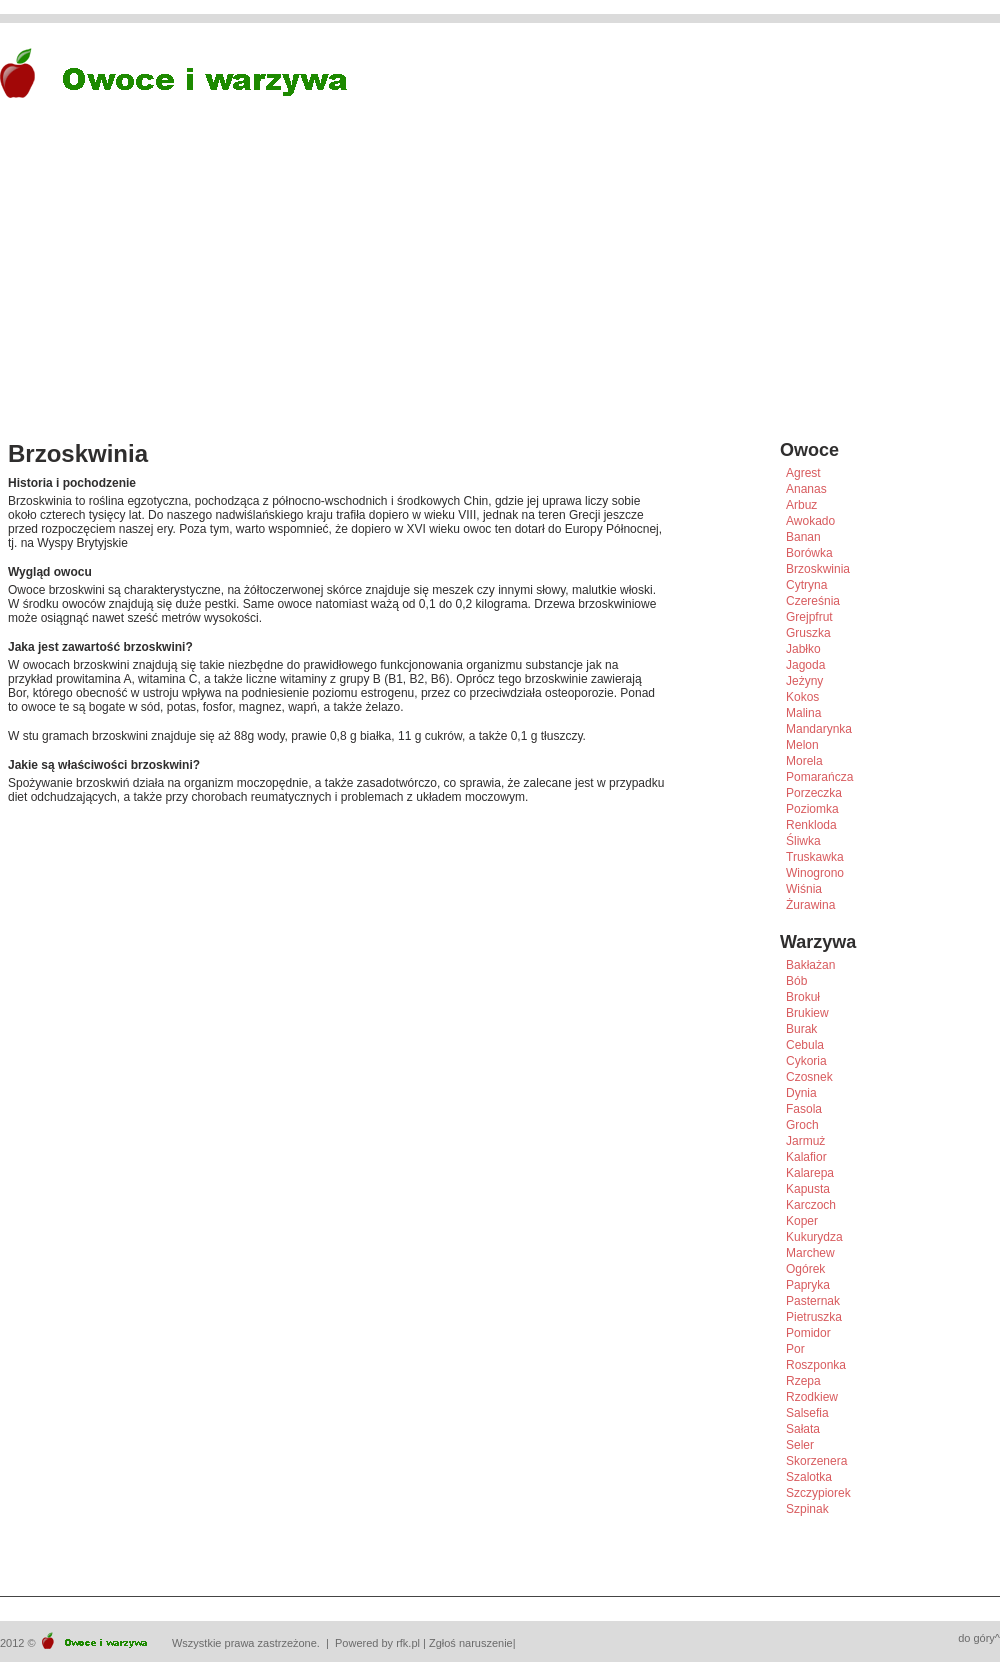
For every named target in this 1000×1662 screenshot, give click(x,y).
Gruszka (808, 633)
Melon (802, 745)
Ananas (806, 489)
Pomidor (808, 1333)
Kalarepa (810, 1173)
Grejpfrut (809, 617)
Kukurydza (814, 1237)
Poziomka (812, 809)
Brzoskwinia (818, 569)
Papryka (808, 1285)
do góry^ (979, 1638)
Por (795, 1349)
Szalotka (809, 1477)
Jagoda (805, 665)
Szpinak (807, 1509)
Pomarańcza (819, 777)
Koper (802, 1221)
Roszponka (816, 1365)
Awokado (810, 521)
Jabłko (803, 649)
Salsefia (807, 1413)
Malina (803, 713)
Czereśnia (813, 601)
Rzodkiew (812, 1397)
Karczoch (811, 1205)
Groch (802, 1125)
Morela (804, 761)
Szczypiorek (818, 1493)
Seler (800, 1445)
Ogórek (805, 1269)
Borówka (809, 553)
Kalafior (806, 1157)
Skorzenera (816, 1461)
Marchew (810, 1253)
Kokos (802, 697)
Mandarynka (819, 729)
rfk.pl (408, 1643)
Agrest (803, 473)
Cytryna (806, 585)
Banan (803, 537)
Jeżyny (804, 681)
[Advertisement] (337, 286)
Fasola (804, 1109)
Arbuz (801, 505)
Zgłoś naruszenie (471, 1643)
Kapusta (808, 1189)
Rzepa (803, 1381)
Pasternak (813, 1301)
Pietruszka (814, 1317)
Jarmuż (805, 1141)
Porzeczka (814, 793)
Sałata (803, 1429)
